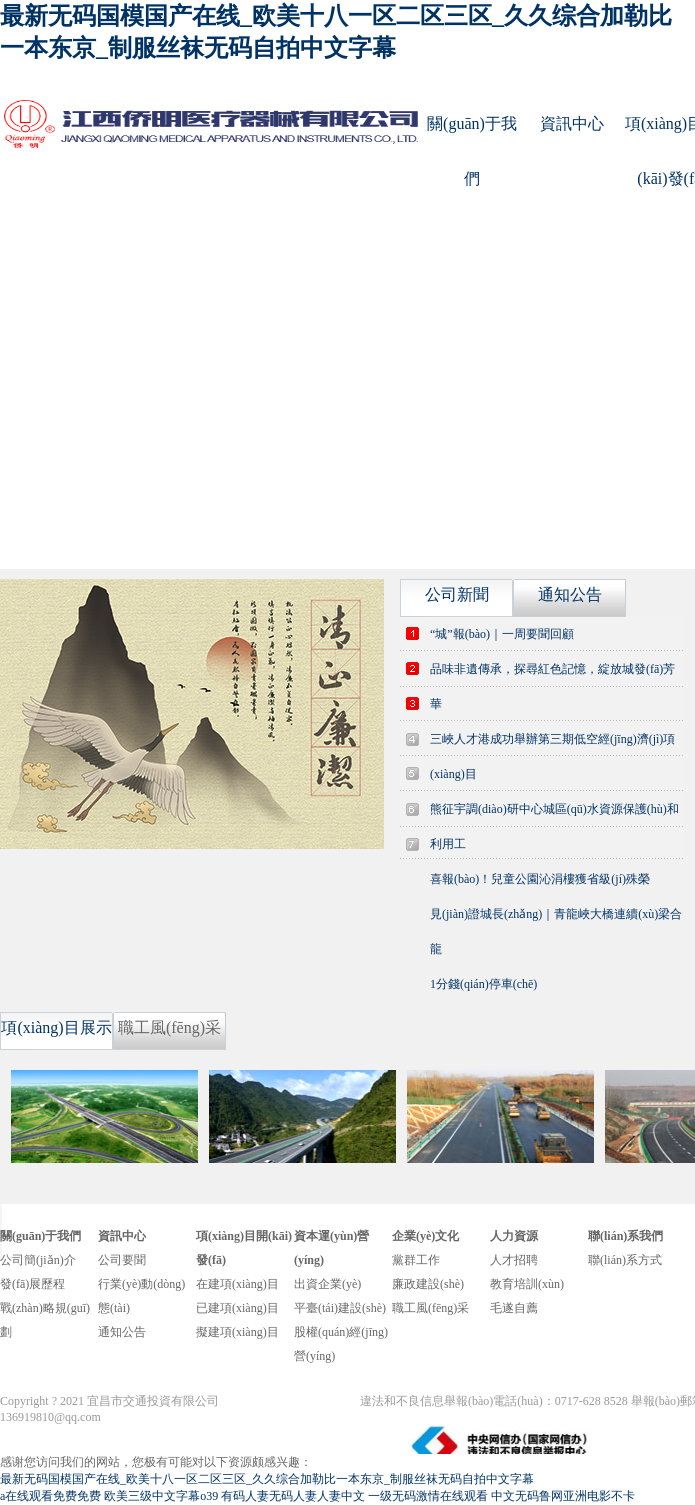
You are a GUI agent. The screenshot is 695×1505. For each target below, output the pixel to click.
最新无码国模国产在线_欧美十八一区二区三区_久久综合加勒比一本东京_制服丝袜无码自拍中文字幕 (267, 1479)
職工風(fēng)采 (430, 1308)
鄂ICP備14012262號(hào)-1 (291, 1401)
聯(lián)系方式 (625, 1260)
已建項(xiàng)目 (237, 1308)
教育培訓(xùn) (527, 1284)
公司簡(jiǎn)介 (38, 1260)
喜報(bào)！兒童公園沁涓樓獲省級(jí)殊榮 (540, 879)
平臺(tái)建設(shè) (340, 1308)
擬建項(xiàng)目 (237, 1332)
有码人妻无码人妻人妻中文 (293, 1496)
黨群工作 (416, 1260)
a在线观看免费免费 (50, 1496)
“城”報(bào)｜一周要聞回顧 (502, 634)
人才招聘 (514, 1260)
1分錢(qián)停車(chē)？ (483, 984)
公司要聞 (122, 1260)
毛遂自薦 (514, 1308)
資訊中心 (572, 123)
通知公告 (122, 1332)
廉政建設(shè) (428, 1284)
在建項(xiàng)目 (237, 1284)
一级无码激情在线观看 (428, 1496)
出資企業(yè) (327, 1284)
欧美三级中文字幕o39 (161, 1496)
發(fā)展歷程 (32, 1284)
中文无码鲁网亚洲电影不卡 (563, 1496)
